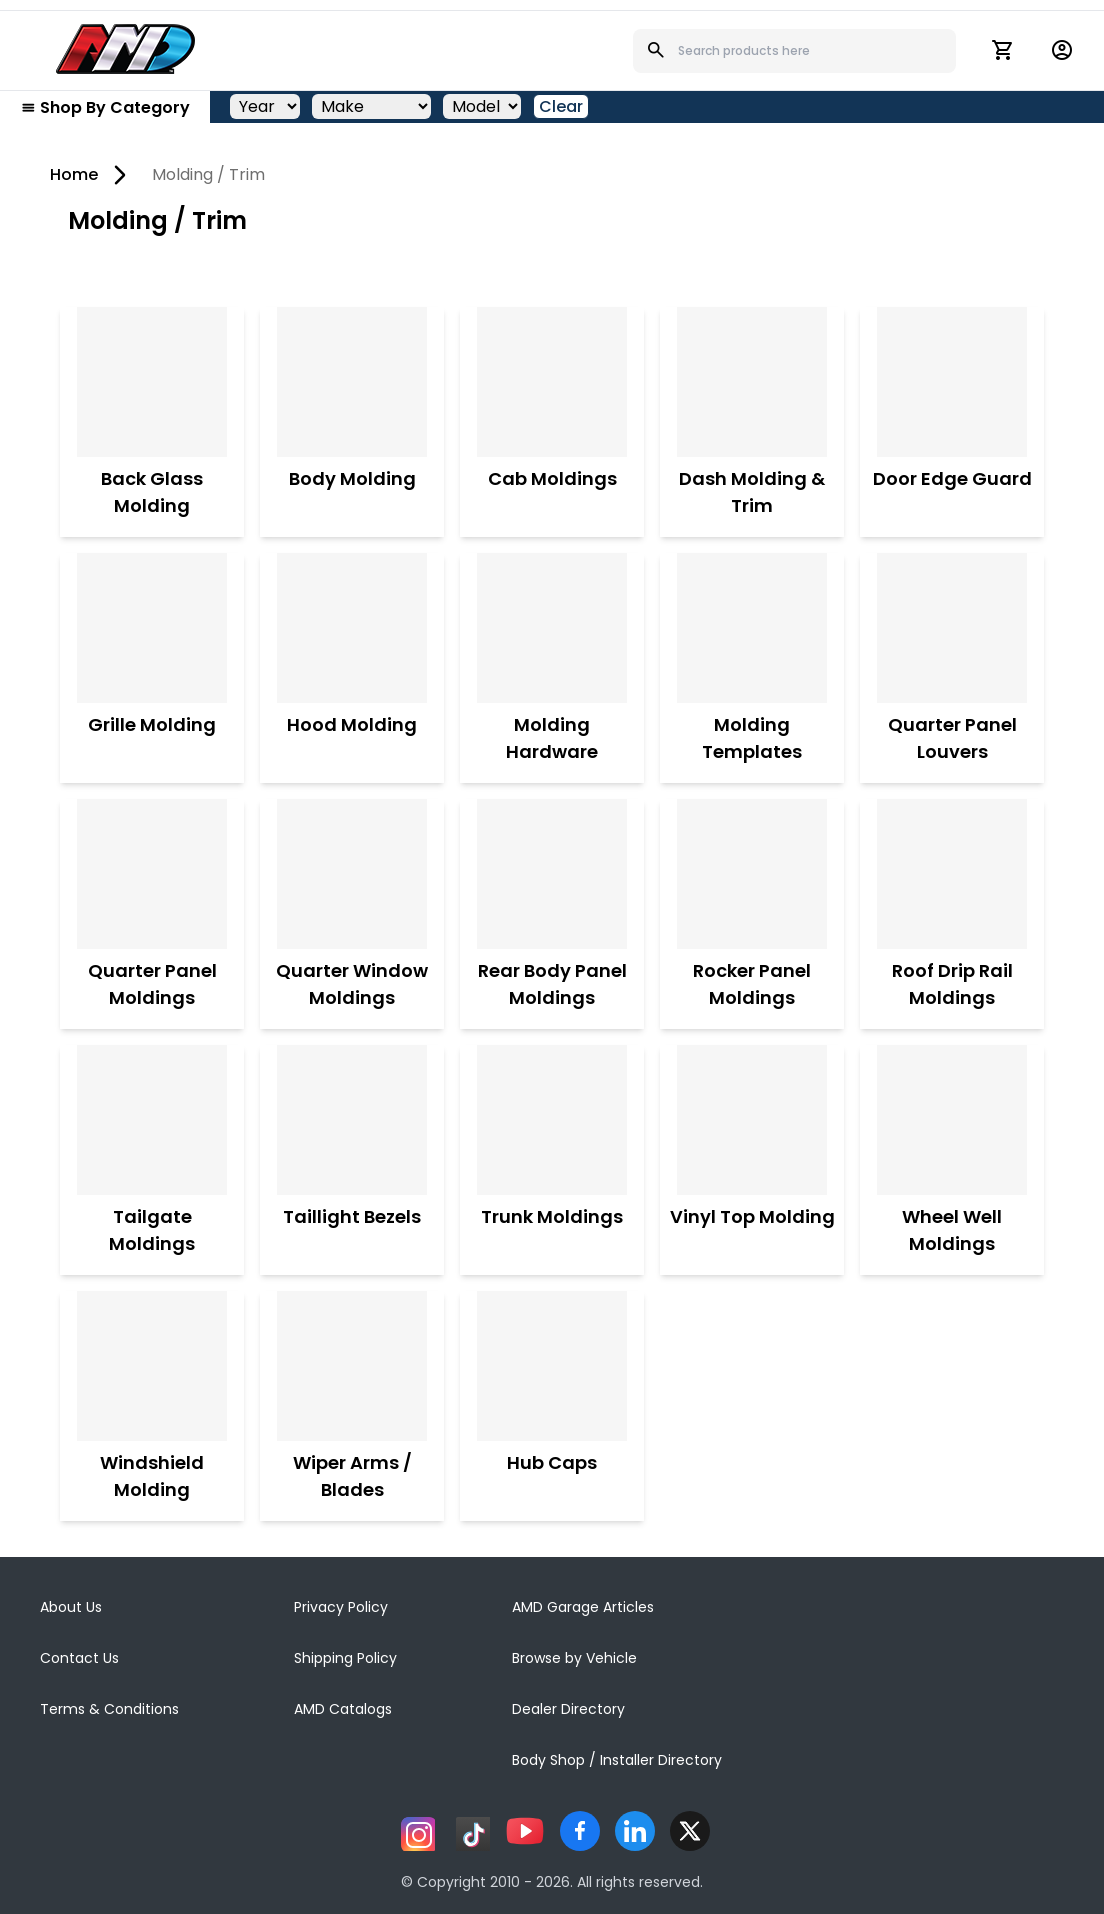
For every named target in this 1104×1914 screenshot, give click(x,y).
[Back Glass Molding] (152, 382)
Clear (561, 106)
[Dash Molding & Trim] (752, 382)
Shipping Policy (345, 1658)
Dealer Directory (568, 1709)
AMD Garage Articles (583, 1607)
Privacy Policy (341, 1607)
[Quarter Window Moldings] (352, 874)
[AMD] (126, 49)
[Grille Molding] (152, 628)
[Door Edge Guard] (952, 382)
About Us (71, 1607)
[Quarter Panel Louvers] (952, 628)
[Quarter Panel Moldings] (152, 874)
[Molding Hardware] (552, 628)
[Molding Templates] (752, 628)
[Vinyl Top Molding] (752, 1120)
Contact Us (79, 1658)
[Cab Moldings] (552, 382)
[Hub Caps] (552, 1366)
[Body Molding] (352, 382)
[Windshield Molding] (152, 1366)
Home (74, 174)
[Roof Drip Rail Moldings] (952, 874)
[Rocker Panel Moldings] (752, 874)
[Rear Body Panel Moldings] (552, 874)
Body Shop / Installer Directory (617, 1760)
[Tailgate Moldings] (152, 1120)
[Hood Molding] (352, 628)
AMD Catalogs (343, 1709)
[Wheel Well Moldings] (952, 1120)
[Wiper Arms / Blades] (352, 1366)
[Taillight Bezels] (352, 1120)
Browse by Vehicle (574, 1658)
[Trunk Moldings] (552, 1120)
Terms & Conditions (109, 1709)
